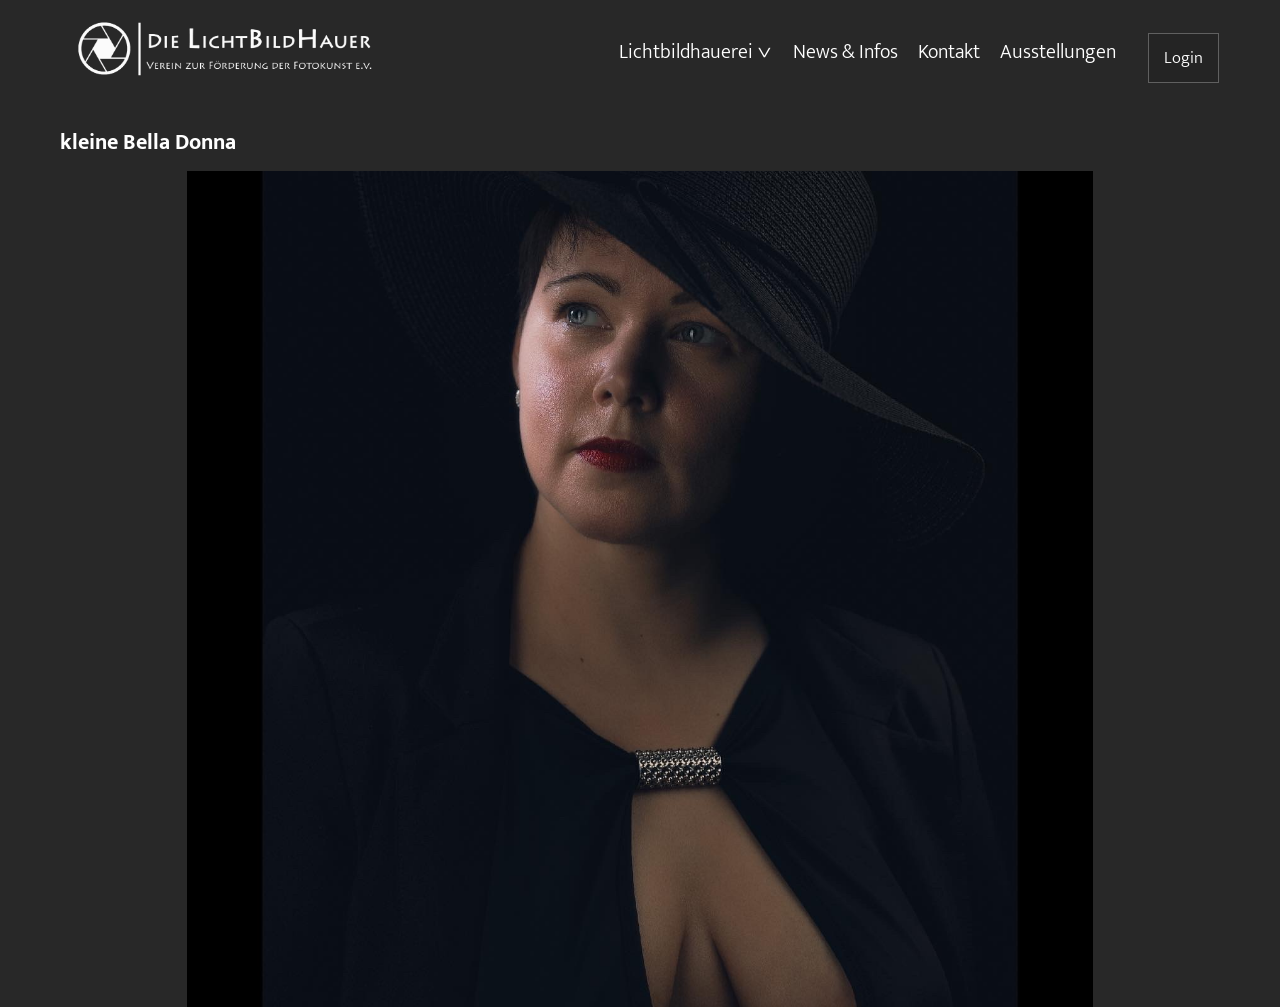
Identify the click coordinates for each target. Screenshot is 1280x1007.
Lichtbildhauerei (686, 52)
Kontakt (949, 52)
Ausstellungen (1058, 52)
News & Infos (845, 52)
